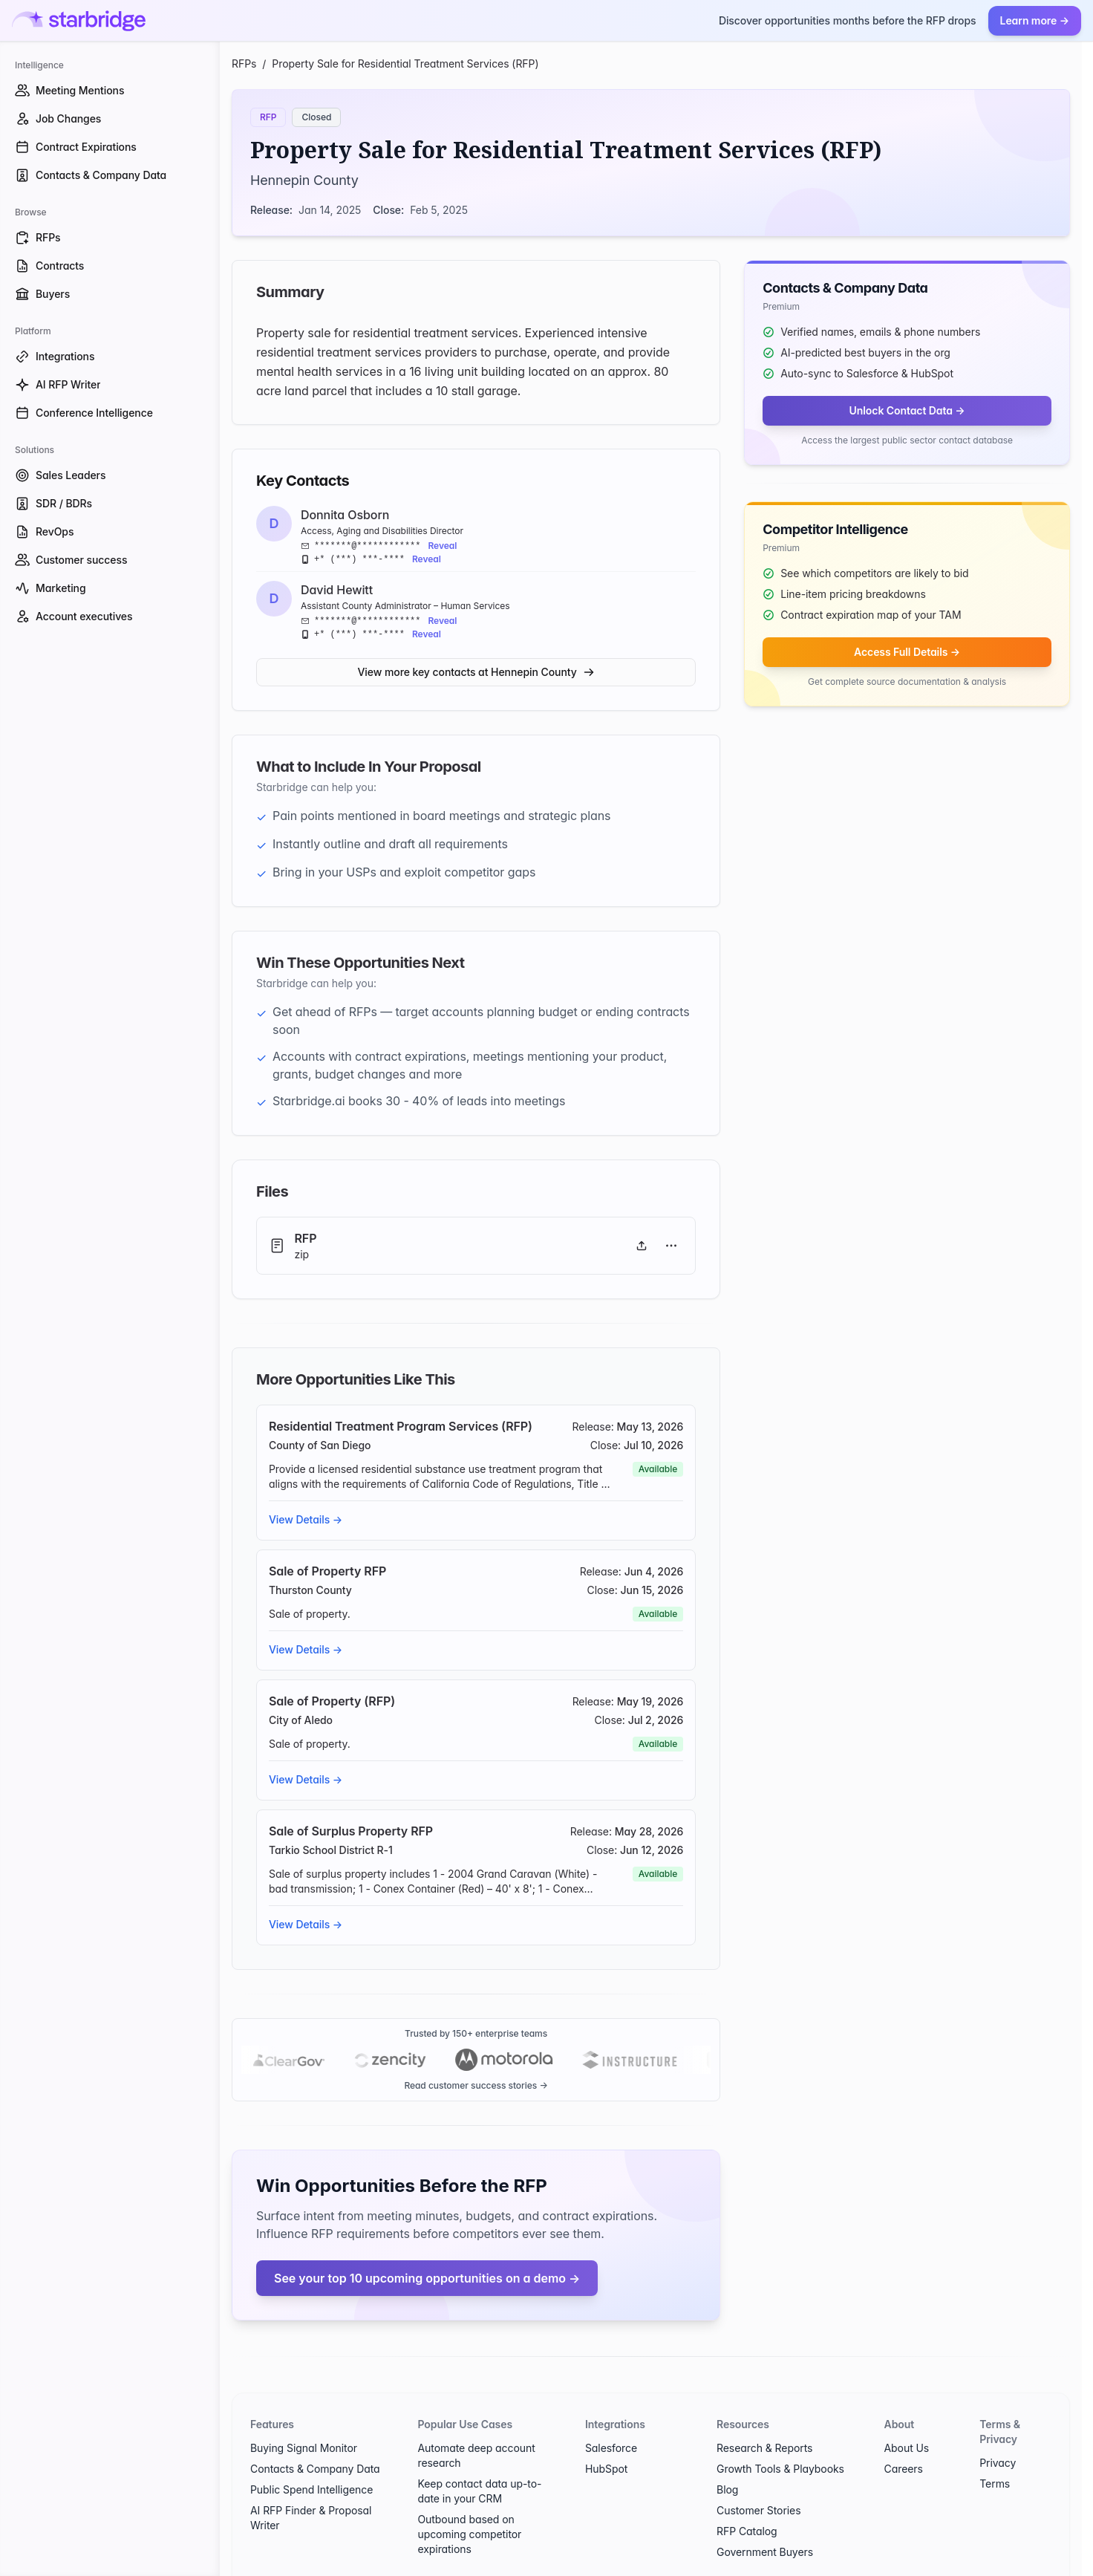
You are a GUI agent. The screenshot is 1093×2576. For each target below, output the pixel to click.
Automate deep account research (476, 2455)
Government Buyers (765, 2552)
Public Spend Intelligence (311, 2489)
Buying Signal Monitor (303, 2448)
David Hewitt (337, 589)
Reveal (442, 545)
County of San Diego (320, 1445)
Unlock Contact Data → (907, 410)
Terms (994, 2483)
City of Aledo (301, 1720)
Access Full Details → (907, 651)
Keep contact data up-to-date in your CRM (479, 2491)
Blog (727, 2489)
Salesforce (611, 2448)
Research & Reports (764, 2448)
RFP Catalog (747, 2531)
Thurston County (310, 1590)
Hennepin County (304, 180)
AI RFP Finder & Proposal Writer (310, 2517)
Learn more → (1034, 20)
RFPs (244, 63)
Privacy (997, 2462)
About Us (907, 2448)
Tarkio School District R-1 (331, 1850)
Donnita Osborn (345, 514)
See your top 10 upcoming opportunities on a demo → (427, 2278)
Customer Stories (758, 2510)
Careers (903, 2468)
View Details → (305, 1519)
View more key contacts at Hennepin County (475, 672)
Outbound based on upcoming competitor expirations (469, 2534)
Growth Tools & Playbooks (780, 2468)
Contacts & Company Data (315, 2468)
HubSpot (606, 2468)
